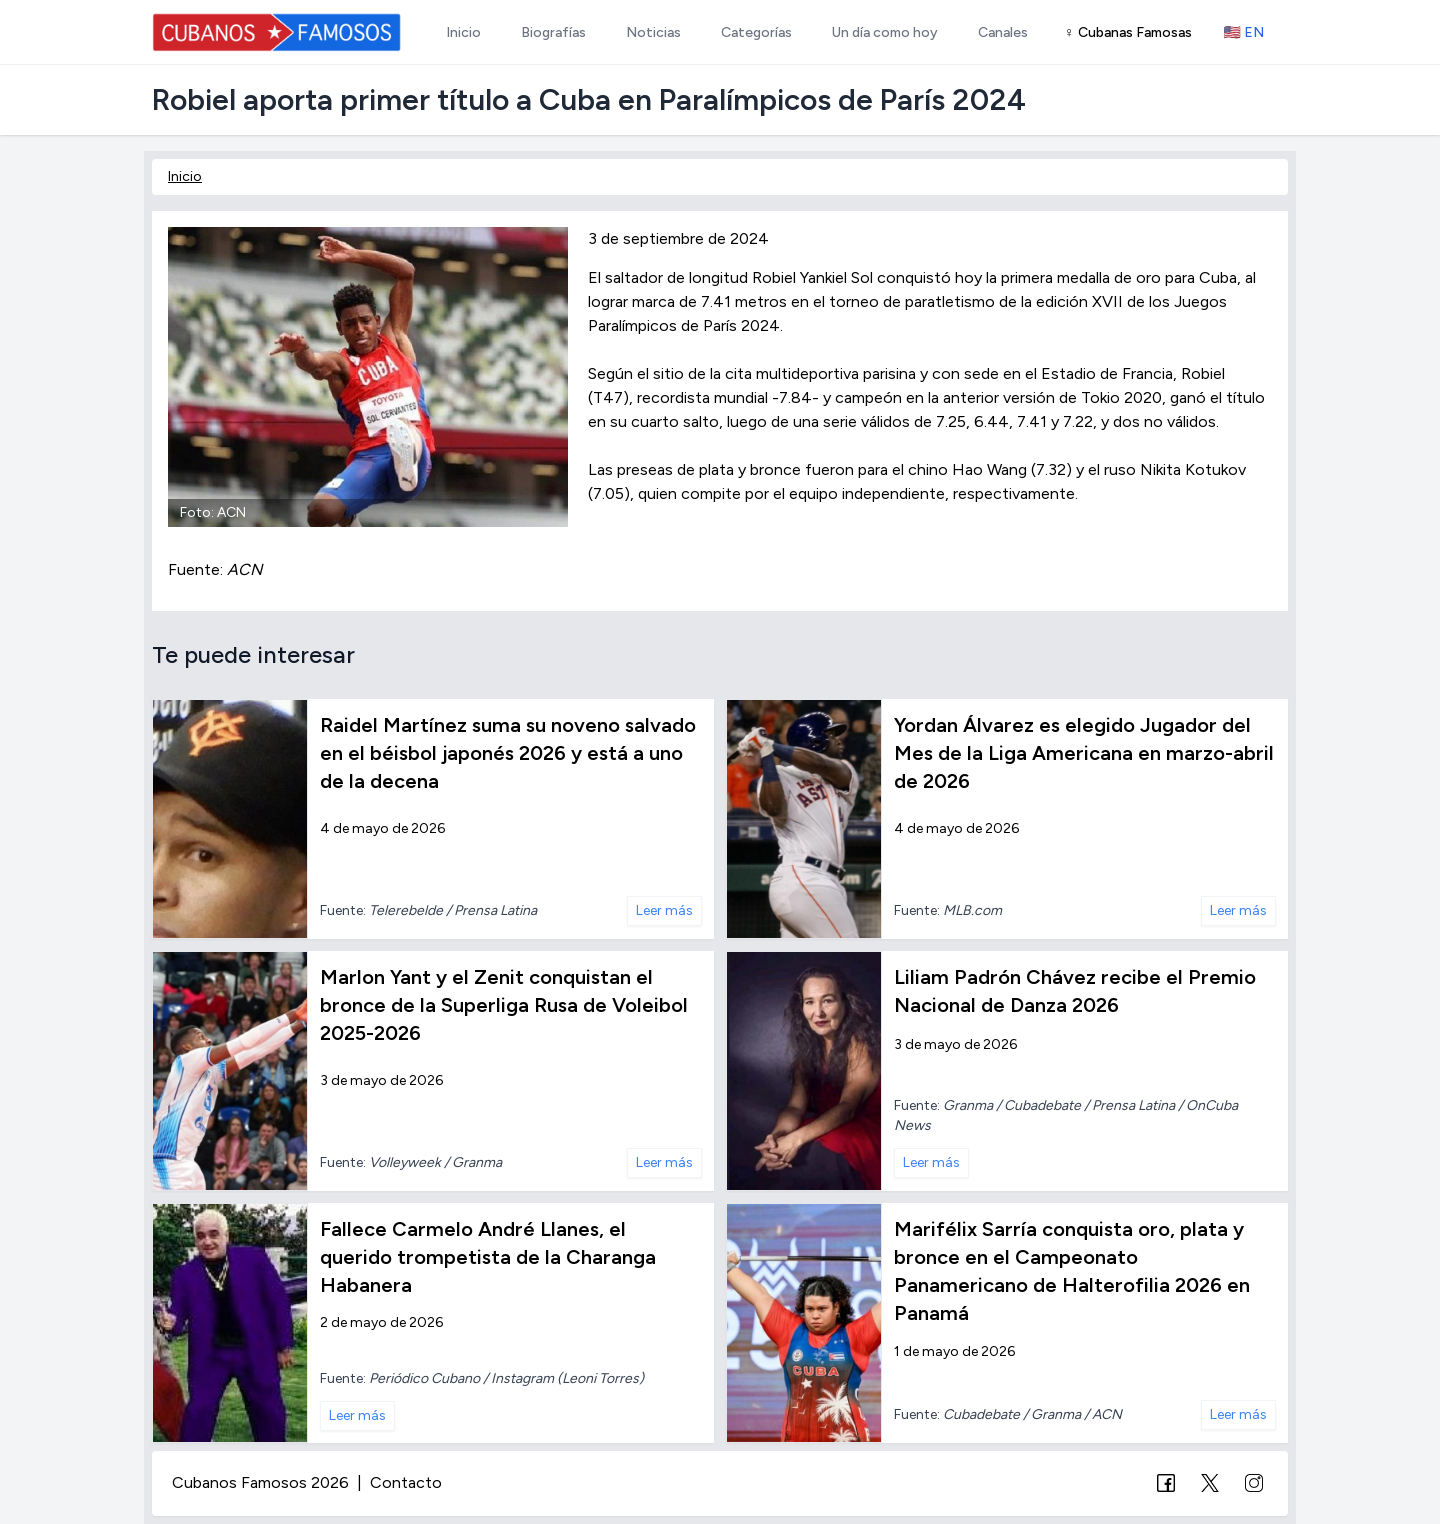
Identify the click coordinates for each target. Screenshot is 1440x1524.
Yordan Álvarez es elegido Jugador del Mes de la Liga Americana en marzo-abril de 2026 (1084, 753)
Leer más (664, 910)
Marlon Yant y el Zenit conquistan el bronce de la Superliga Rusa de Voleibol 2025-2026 (504, 1005)
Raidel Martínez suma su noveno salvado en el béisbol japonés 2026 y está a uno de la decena (508, 753)
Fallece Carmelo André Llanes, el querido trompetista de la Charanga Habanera (488, 1257)
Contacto (406, 1482)
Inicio (185, 176)
